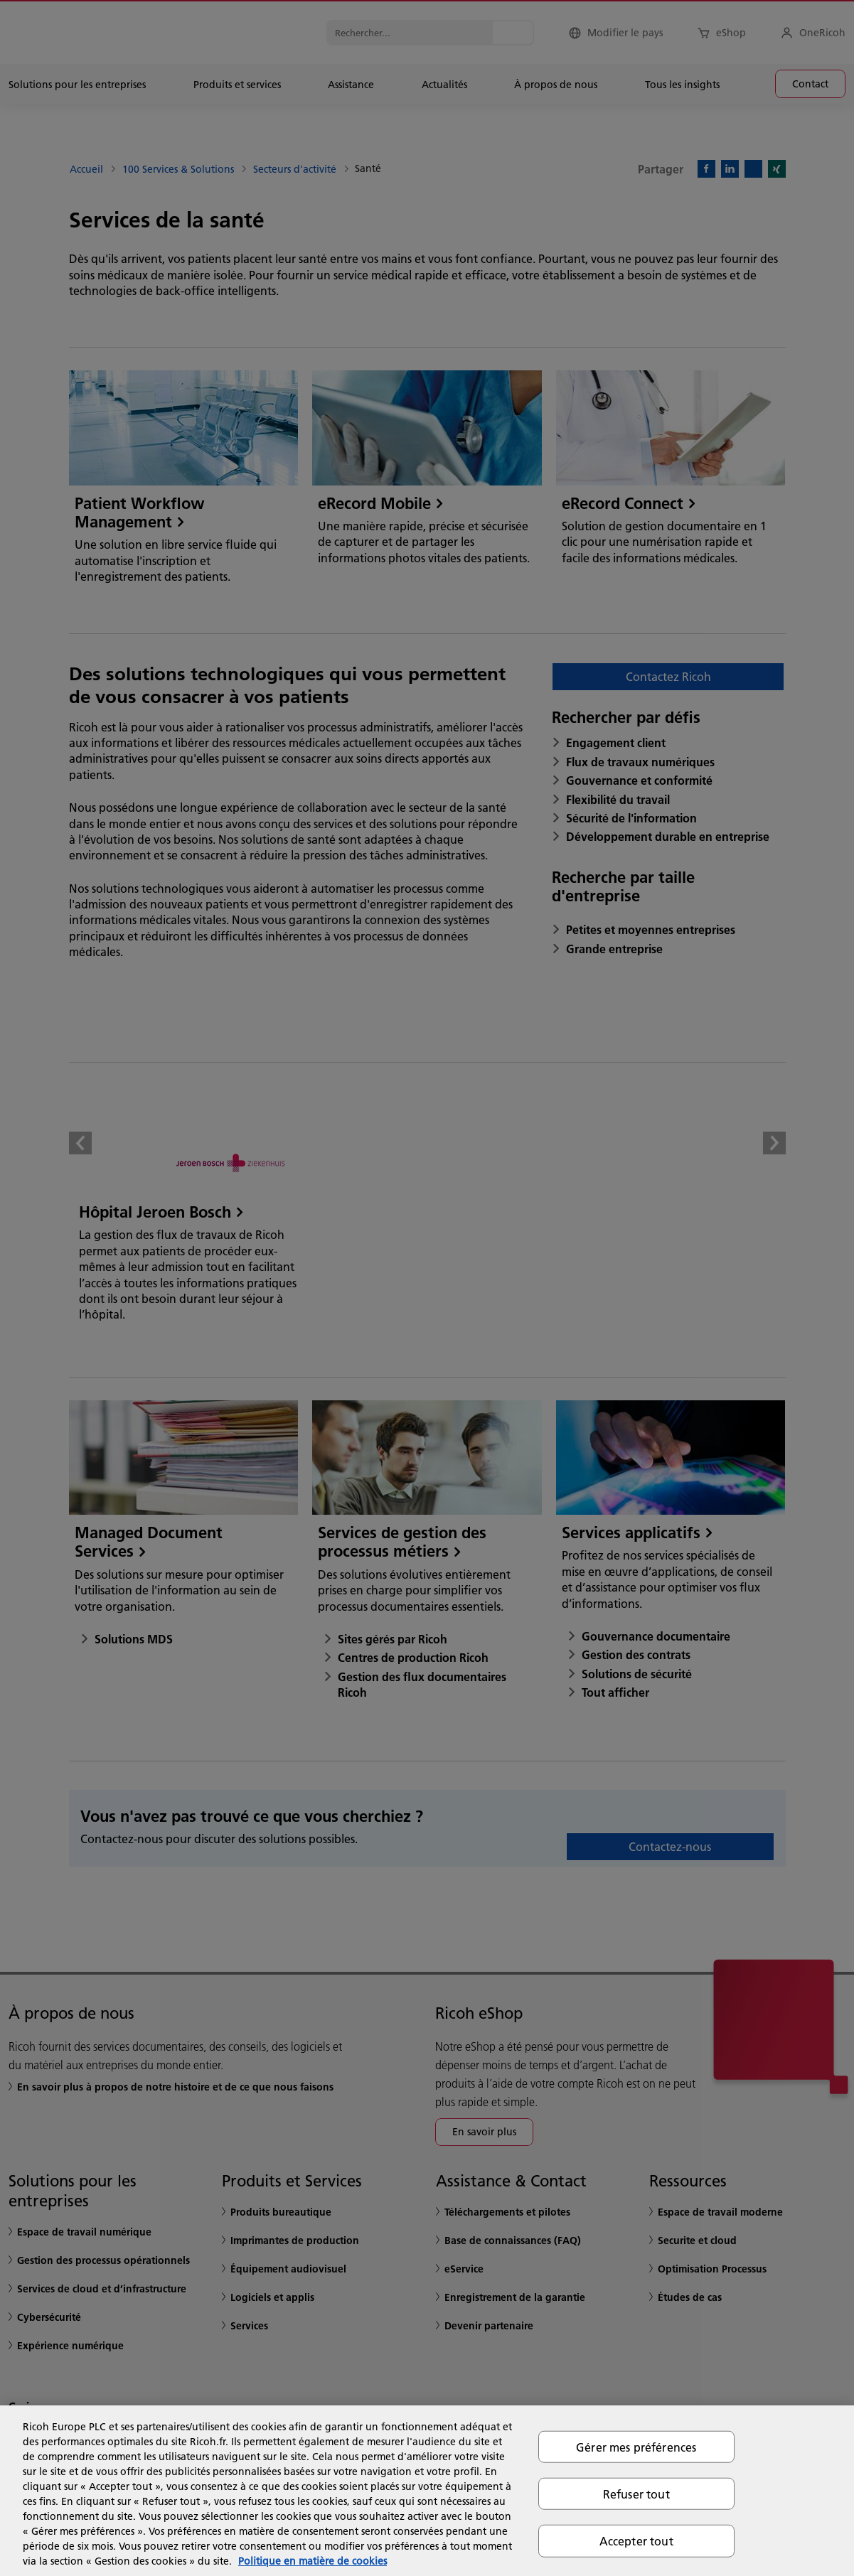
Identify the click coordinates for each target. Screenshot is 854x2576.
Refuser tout (636, 2493)
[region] (427, 2490)
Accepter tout (636, 2540)
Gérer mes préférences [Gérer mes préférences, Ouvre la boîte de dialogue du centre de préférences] (636, 2447)
